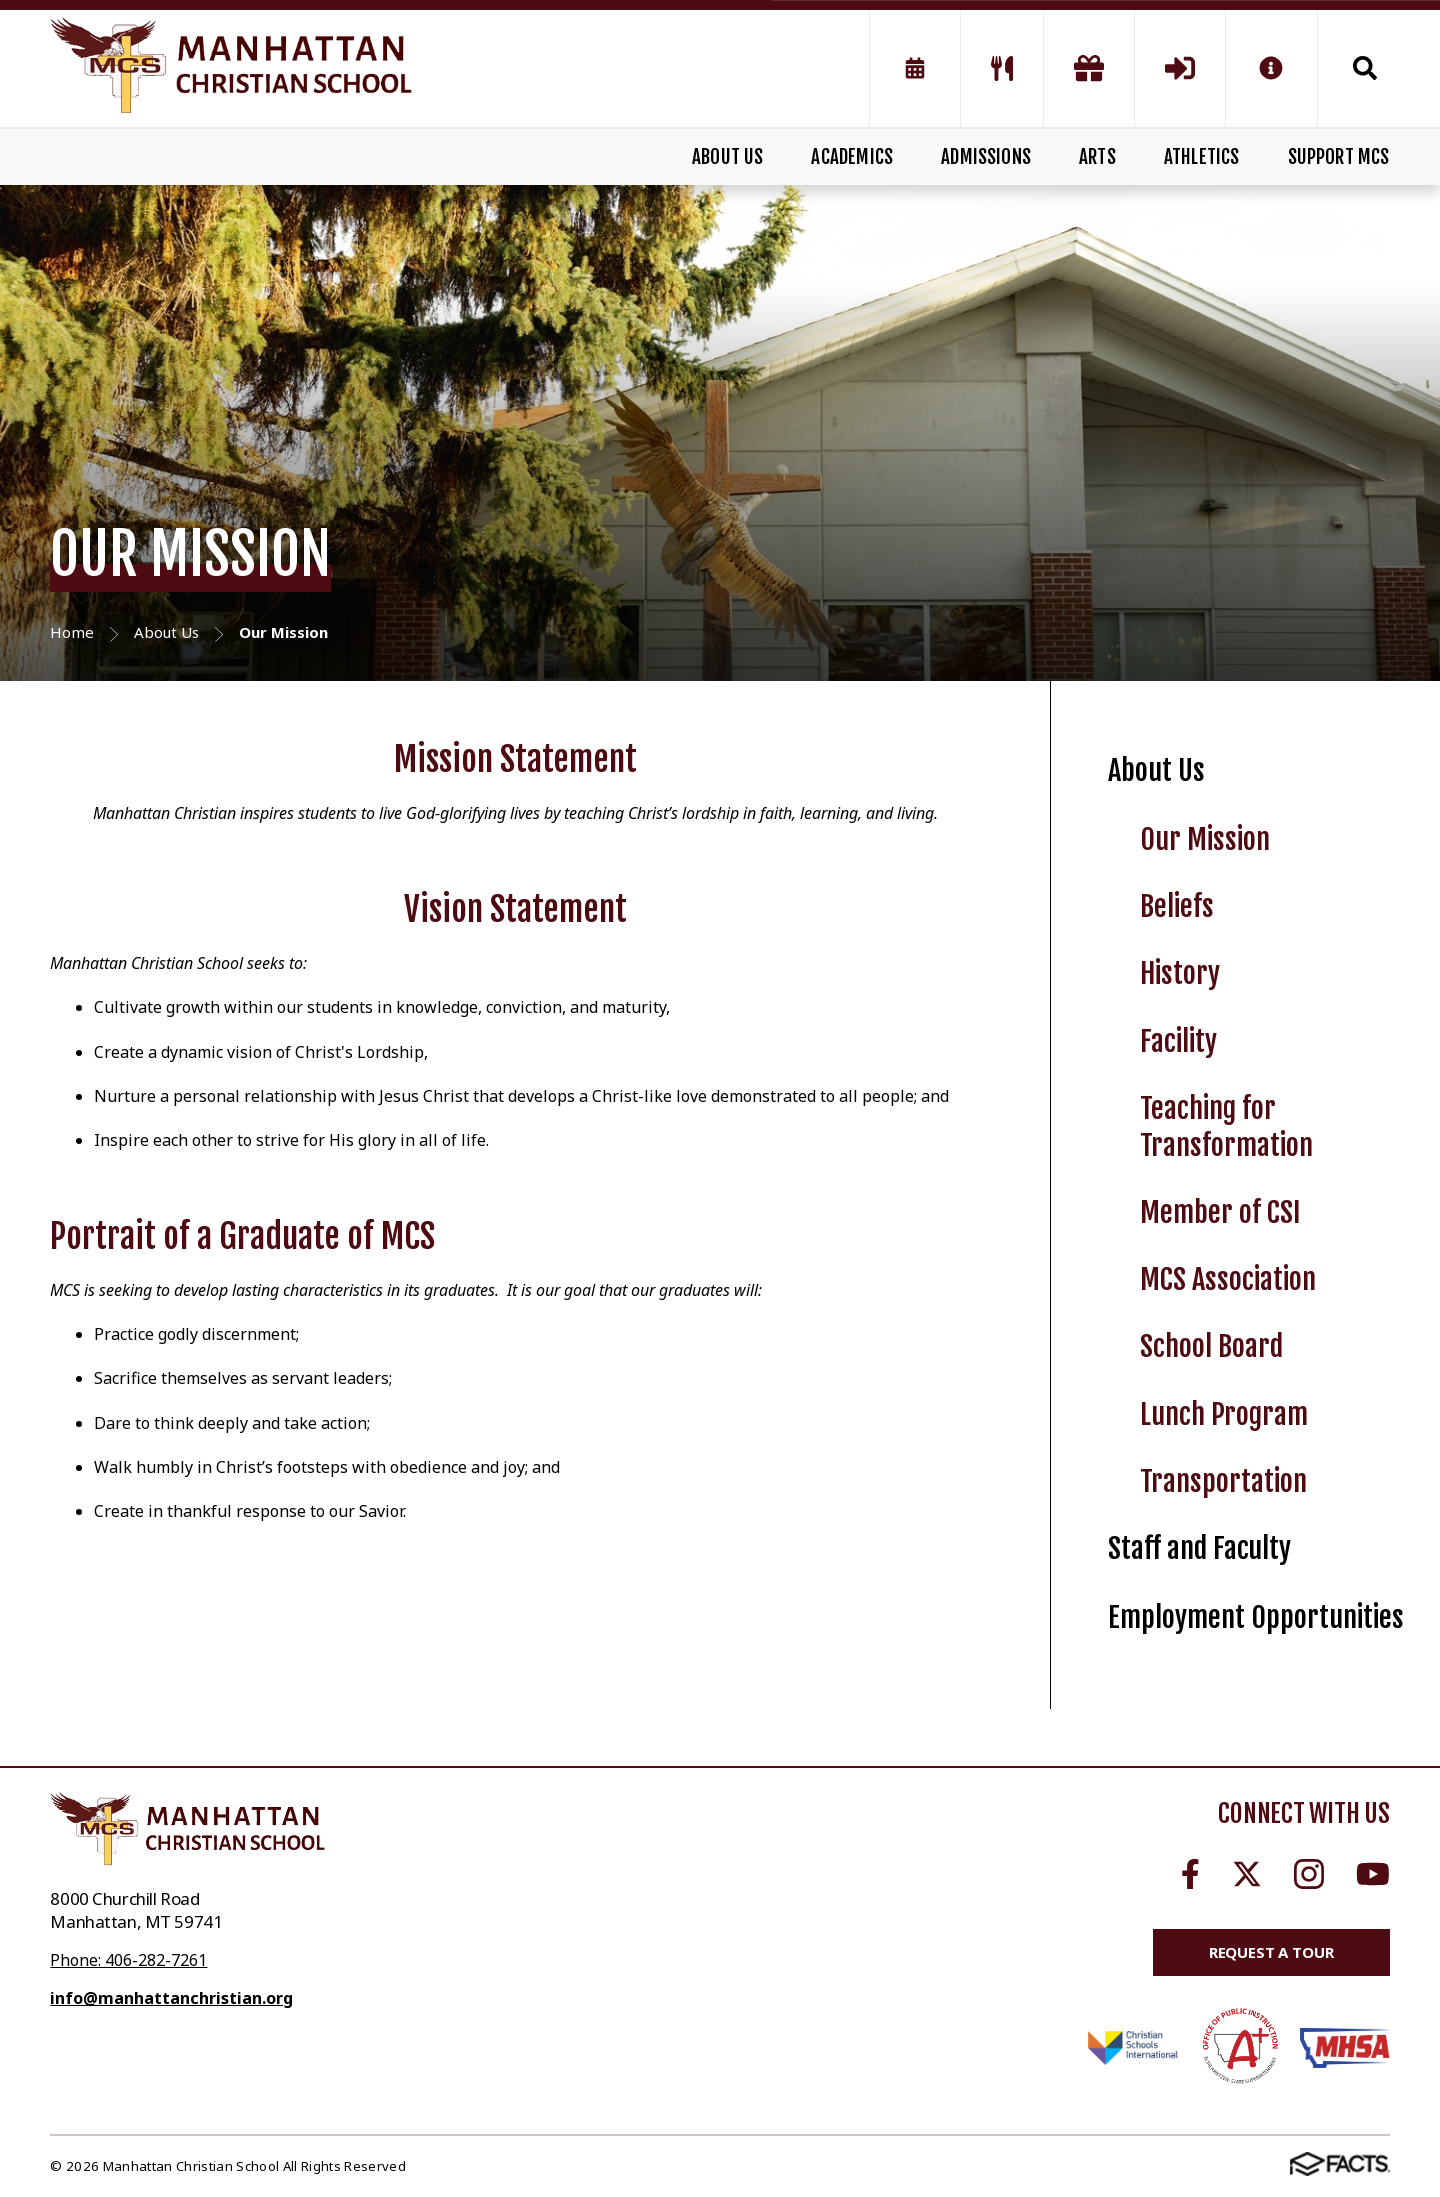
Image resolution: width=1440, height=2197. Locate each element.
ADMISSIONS (986, 157)
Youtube (1373, 1874)
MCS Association (1228, 1279)
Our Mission (1205, 839)
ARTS (1097, 157)
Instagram (1309, 1874)
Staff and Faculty (1199, 1548)
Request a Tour (1271, 1952)
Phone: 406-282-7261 (128, 1960)
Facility (1178, 1041)
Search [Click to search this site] (1365, 68)
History (1180, 973)
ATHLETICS (1202, 157)
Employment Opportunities (1256, 1617)
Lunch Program (1224, 1414)
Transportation (1223, 1481)
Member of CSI (1220, 1212)
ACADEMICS (852, 157)
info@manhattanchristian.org (171, 1998)
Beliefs (1177, 906)
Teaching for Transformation (1226, 1127)
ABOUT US (728, 157)
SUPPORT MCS (1339, 157)
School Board (1211, 1346)
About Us (1156, 770)
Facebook (1190, 1874)
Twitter (1247, 1874)
